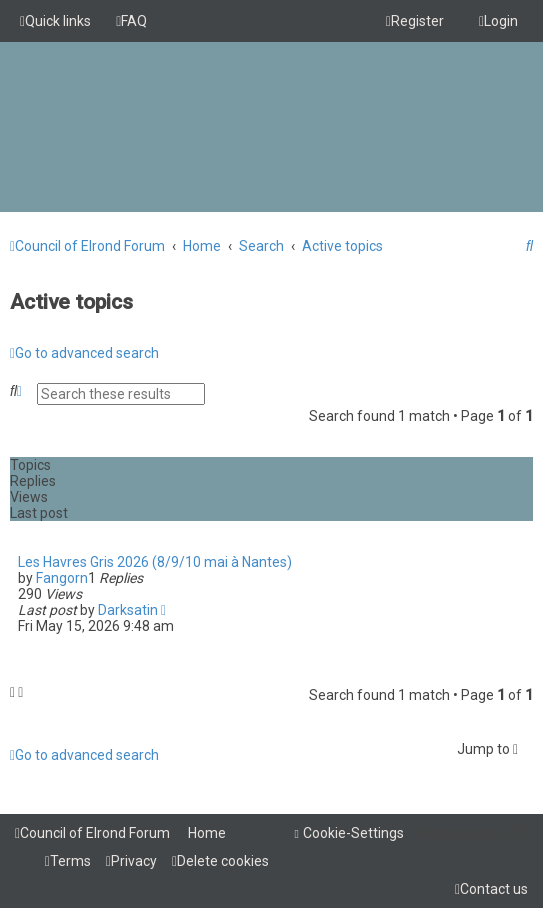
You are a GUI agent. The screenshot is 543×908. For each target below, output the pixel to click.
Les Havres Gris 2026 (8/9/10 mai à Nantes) (155, 562)
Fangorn (62, 578)
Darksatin (128, 610)
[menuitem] (131, 21)
